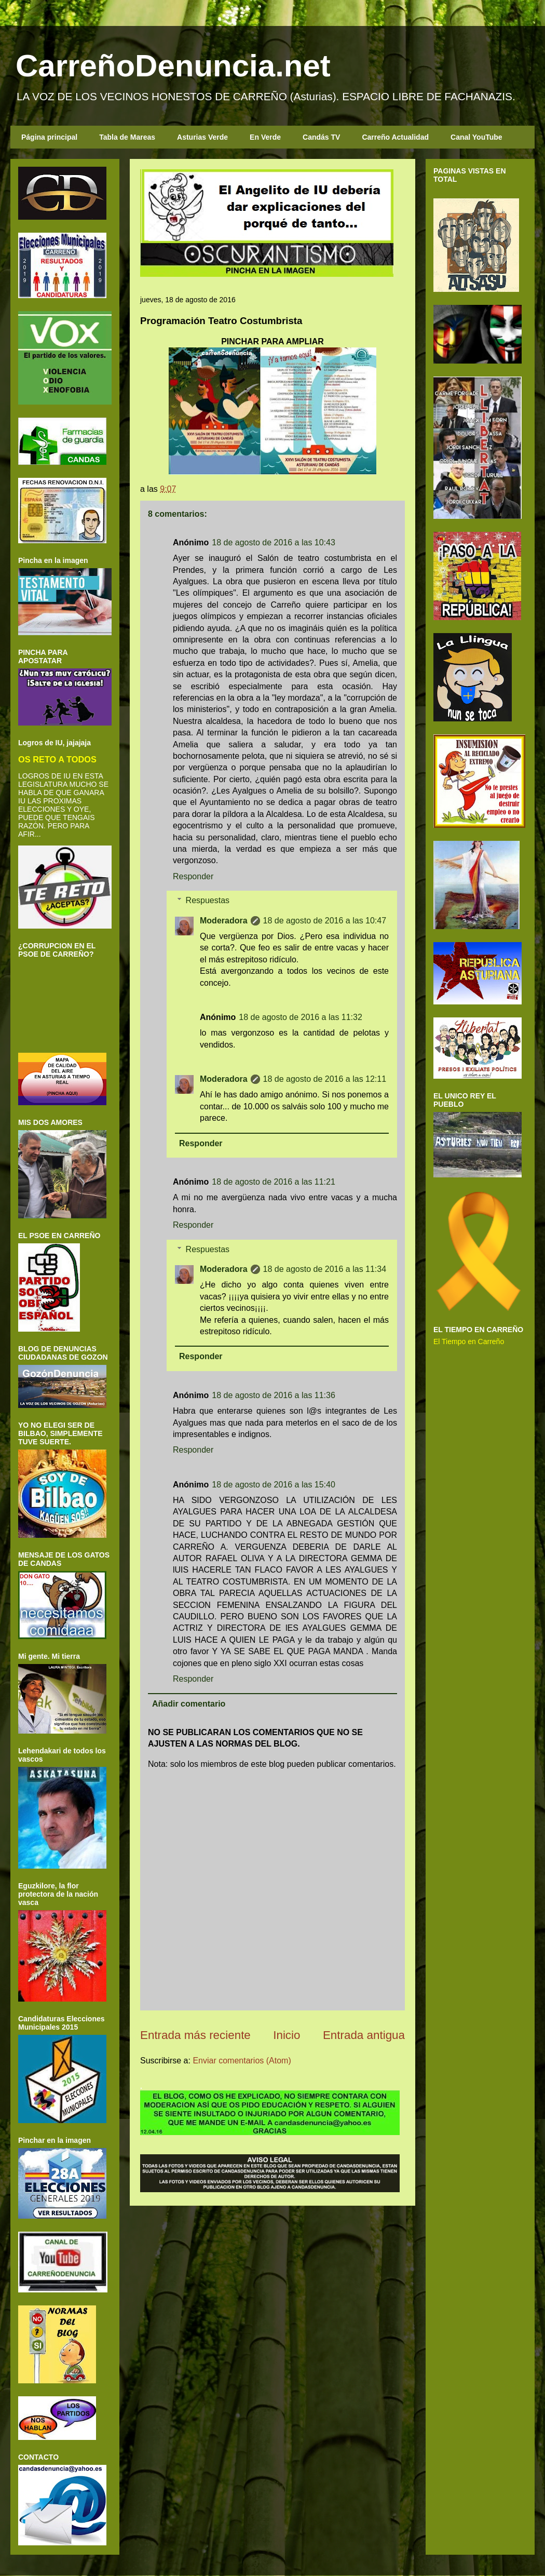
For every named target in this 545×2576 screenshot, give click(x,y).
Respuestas (208, 900)
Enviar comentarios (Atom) (242, 2060)
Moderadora (224, 920)
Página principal (49, 137)
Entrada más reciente (195, 2035)
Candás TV (321, 137)
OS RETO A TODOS (57, 759)
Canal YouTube (476, 137)
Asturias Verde (202, 137)
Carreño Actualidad (395, 137)
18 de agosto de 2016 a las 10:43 (273, 542)
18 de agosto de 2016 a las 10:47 (325, 920)
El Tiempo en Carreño (468, 1341)
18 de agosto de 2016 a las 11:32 (300, 1017)
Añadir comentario (188, 1703)
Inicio (286, 2035)
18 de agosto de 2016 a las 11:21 (273, 1181)
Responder (193, 876)
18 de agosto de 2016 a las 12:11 (325, 1079)
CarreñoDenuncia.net (173, 65)
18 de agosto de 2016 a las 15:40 (273, 1484)
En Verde (265, 137)
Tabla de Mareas (127, 137)
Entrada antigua (364, 2035)
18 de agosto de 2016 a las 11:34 (325, 1269)
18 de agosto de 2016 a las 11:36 (273, 1395)
